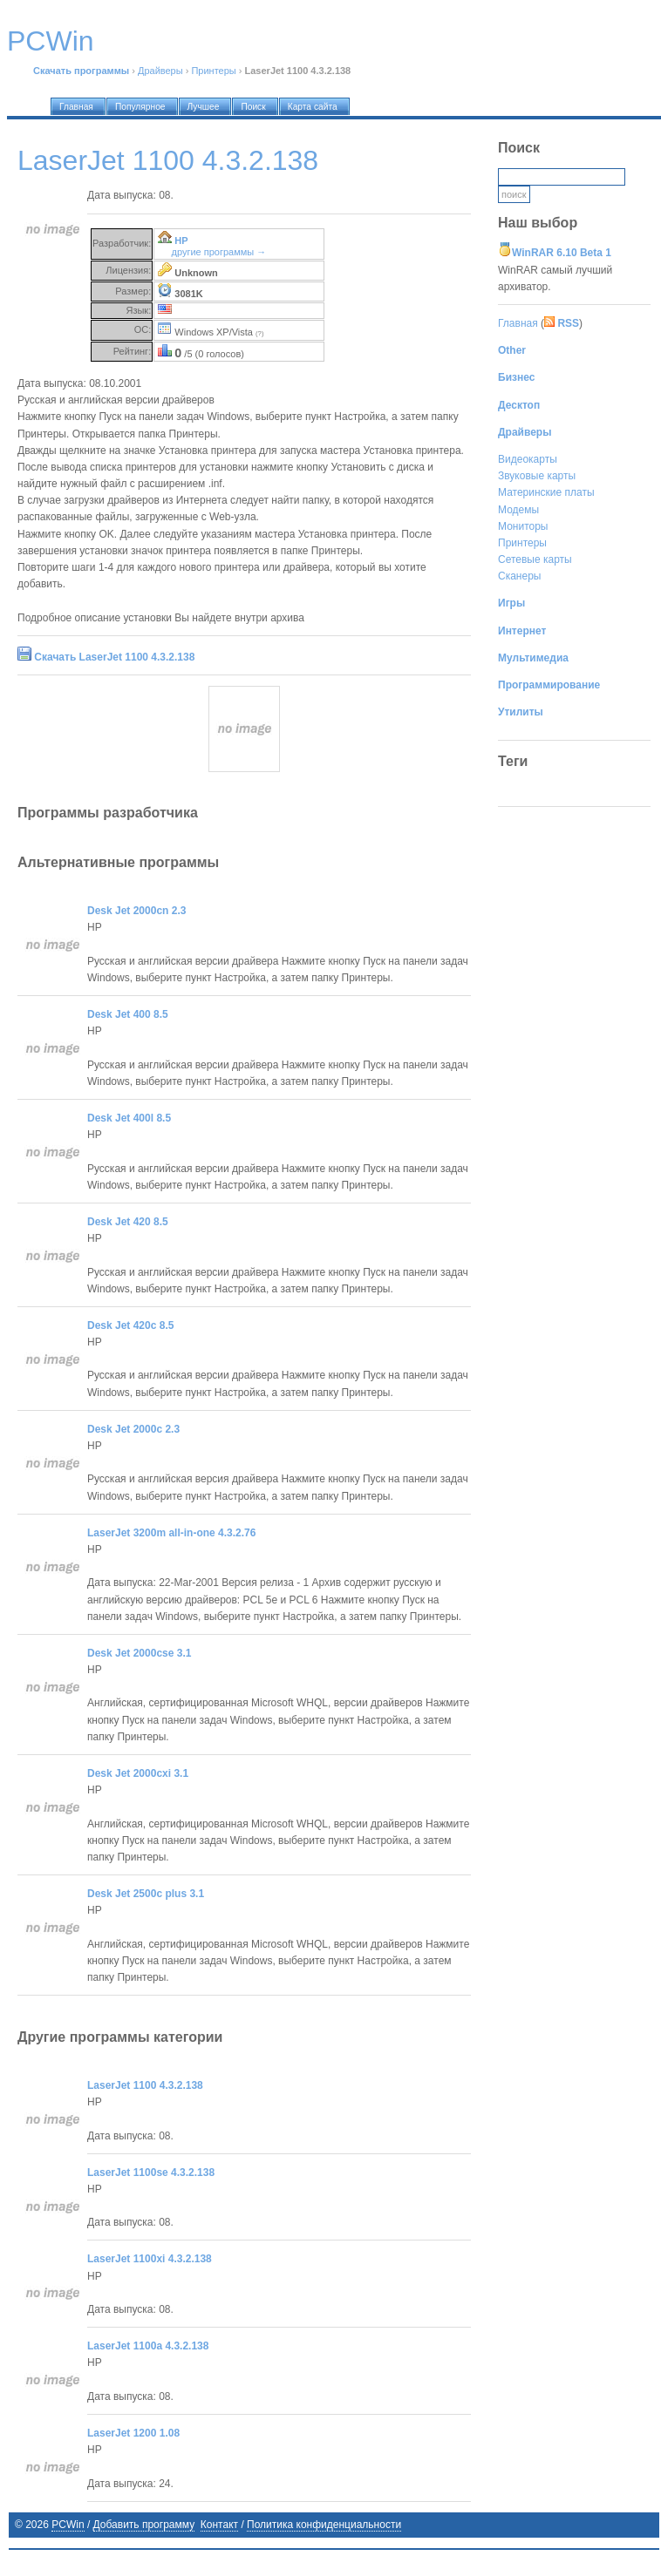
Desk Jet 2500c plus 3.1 (145, 1894)
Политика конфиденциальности (324, 2524)
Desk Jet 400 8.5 (127, 1014)
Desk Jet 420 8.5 (127, 1222)
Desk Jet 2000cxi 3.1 (137, 1773)
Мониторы (523, 526)
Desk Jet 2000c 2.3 (133, 1429)
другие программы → (219, 252)
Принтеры (213, 70)
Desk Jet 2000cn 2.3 (136, 911)
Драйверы (160, 70)
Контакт (219, 2524)
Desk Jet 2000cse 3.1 (139, 1653)
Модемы (518, 510)
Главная (518, 323)
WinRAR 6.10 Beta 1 (561, 253)
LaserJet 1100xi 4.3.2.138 (149, 2259)
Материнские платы (546, 492)
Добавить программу (144, 2524)
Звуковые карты (537, 476)
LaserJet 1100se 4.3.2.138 (151, 2172)
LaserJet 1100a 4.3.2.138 (147, 2346)
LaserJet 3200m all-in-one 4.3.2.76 (171, 1533)
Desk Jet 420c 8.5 (130, 1325)
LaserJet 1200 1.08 (133, 2433)
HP (180, 240)
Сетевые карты (535, 559)
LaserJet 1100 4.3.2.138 (145, 2085)
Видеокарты (527, 459)
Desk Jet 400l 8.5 (129, 1118)
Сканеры (519, 576)
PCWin (67, 2524)
